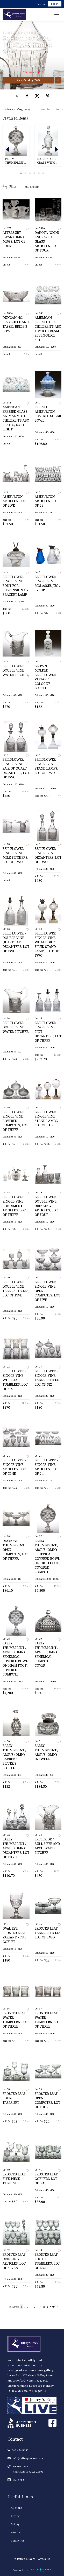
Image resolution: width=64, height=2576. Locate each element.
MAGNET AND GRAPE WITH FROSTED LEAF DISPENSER (47, 160)
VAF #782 (16, 2479)
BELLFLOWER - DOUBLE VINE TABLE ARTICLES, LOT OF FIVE (16, 1288)
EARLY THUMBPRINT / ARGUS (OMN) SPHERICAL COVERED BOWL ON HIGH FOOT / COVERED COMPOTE (47, 1556)
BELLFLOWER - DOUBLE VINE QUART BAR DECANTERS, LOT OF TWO (16, 942)
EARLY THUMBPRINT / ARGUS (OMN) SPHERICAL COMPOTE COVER (46, 1654)
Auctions (16, 2507)
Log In (54, 3)
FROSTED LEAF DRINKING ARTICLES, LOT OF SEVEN (14, 2261)
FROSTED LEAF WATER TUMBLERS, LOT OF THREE (15, 2020)
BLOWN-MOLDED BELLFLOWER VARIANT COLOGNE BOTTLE (45, 677)
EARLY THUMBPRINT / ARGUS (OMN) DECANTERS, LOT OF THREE (16, 1848)
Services (16, 2532)
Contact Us (17, 2540)
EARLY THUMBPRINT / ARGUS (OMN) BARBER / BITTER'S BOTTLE (14, 1756)
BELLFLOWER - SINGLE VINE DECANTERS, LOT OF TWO (48, 855)
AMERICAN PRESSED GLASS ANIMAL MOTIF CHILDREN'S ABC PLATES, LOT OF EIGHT (16, 418)
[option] (16, 145)
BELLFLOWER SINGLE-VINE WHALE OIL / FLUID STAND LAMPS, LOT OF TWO (47, 944)
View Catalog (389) (28, 80)
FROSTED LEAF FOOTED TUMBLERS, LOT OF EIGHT (47, 2261)
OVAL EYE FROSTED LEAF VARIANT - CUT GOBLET (14, 1935)
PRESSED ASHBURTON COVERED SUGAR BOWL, (48, 414)
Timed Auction (20, 32)
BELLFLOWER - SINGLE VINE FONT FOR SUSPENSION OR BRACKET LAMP (15, 586)
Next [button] (56, 149)
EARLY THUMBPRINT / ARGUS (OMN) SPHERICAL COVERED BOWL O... (15, 160)
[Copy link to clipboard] (17, 96)
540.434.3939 (18, 2450)
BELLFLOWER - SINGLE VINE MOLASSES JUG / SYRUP (47, 583)
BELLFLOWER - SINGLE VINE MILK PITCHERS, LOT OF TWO (15, 855)
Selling (15, 2524)
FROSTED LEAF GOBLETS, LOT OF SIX (46, 2178)
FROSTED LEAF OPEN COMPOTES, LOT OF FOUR (47, 2100)
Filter (12, 186)
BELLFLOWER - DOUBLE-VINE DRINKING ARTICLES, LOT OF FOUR (46, 1206)
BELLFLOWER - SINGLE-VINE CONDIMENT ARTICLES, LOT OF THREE (14, 1206)
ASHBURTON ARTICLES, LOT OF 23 (46, 501)
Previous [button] (8, 149)
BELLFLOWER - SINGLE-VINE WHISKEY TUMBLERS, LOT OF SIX (15, 1380)
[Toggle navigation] (56, 14)
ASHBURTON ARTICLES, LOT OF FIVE (14, 501)
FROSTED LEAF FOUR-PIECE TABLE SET (14, 2098)
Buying (15, 2516)
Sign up (41, 3)
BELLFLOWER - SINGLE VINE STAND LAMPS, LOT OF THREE (46, 1118)
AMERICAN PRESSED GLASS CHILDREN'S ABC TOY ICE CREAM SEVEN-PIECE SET (48, 328)
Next (54, 2306)
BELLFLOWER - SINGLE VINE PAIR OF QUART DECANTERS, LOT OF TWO (16, 768)
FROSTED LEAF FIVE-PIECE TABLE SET (14, 2178)
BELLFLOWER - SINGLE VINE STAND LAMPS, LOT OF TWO (46, 766)
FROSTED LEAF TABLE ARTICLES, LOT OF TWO (48, 1932)
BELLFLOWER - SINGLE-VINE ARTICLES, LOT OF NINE (14, 1467)
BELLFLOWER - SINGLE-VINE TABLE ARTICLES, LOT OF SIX (48, 1378)
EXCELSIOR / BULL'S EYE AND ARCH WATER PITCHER (47, 1846)
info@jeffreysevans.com (25, 2458)
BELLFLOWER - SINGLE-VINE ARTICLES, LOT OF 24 (46, 1467)
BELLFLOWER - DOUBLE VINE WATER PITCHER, (16, 670)
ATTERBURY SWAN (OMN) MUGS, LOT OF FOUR (14, 239)
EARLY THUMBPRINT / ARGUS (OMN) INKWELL (46, 1752)
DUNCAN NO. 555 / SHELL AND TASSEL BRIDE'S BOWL (16, 324)
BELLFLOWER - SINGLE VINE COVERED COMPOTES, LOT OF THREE (15, 1121)
